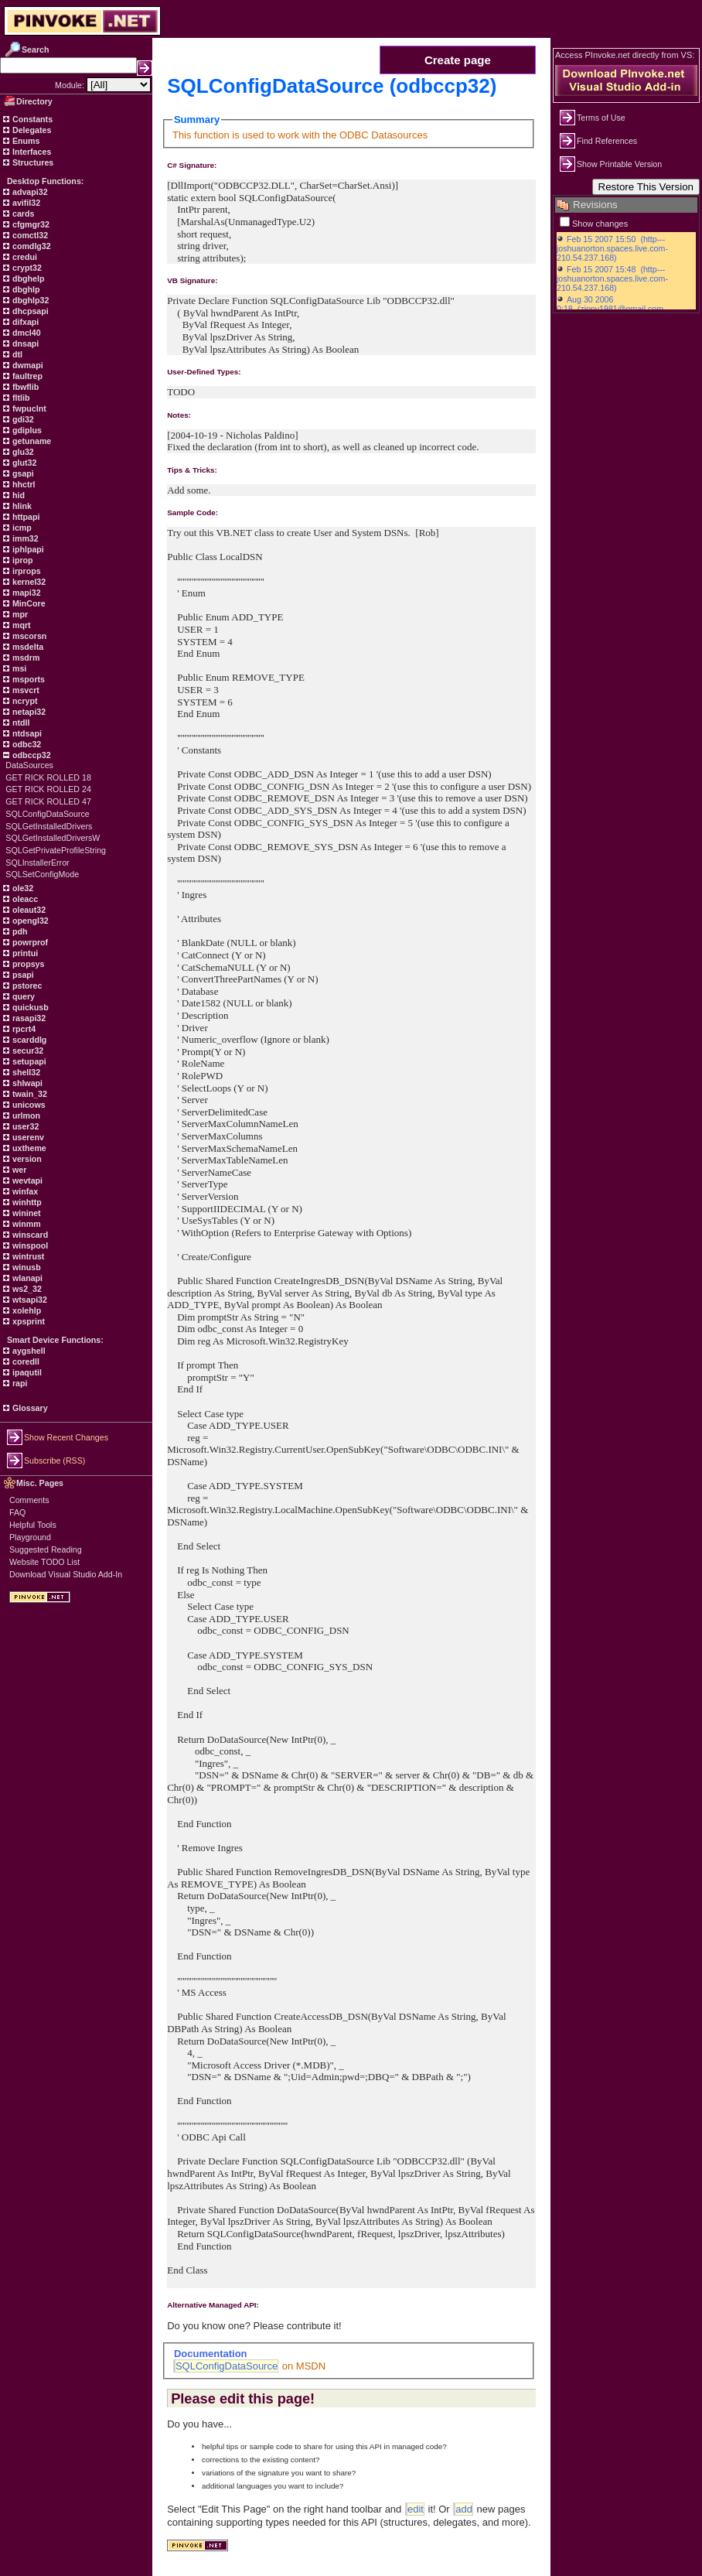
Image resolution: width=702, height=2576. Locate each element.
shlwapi (26, 1083)
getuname (30, 441)
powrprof (29, 942)
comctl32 (29, 235)
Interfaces (30, 151)
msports (27, 679)
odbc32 (25, 744)
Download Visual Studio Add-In (65, 1574)
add (463, 2509)
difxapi (24, 321)
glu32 (22, 451)
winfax (24, 1191)
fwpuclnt (28, 408)
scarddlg (28, 1039)
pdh (19, 931)
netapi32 (28, 711)
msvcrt (24, 690)
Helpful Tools (32, 1524)
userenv (27, 1137)
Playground (30, 1537)
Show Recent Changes (66, 1437)
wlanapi (26, 1278)
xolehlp (25, 1310)
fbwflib (24, 386)
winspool (29, 1245)
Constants (31, 119)
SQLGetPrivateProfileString (55, 850)
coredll (24, 1361)
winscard (29, 1234)
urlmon (25, 1115)
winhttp (26, 1202)
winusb (25, 1267)
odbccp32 (30, 755)
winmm (25, 1223)
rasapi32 (28, 1018)
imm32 (24, 538)
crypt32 (26, 267)
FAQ (17, 1512)
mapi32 (25, 592)
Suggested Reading (45, 1549)
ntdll (19, 722)
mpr (19, 614)
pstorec (26, 985)
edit (415, 2509)
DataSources (29, 765)
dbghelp (27, 278)
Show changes (600, 223)
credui (23, 256)
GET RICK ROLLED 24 (48, 789)
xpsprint (27, 1321)
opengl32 (29, 920)
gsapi (22, 473)
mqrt (20, 625)
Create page (457, 60)
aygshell (28, 1350)
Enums (25, 140)
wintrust (27, 1256)
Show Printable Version (619, 164)
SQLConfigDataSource (47, 813)
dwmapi (26, 365)
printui (24, 953)
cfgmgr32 (29, 224)
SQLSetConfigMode (42, 874)
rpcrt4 (23, 1028)
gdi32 (22, 419)
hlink (21, 506)
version (26, 1158)
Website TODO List (44, 1561)
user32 (24, 1126)
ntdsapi (26, 733)
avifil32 (25, 202)
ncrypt (24, 700)
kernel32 (28, 581)
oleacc (24, 899)
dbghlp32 (29, 300)
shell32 (25, 1072)
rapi (19, 1383)
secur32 (26, 1050)
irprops (25, 571)
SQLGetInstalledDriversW (52, 837)
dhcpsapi (29, 311)
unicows (28, 1104)
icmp (21, 527)
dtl (16, 354)
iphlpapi (27, 549)
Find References (607, 140)
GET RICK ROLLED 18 (48, 777)
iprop (21, 560)
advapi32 (29, 191)
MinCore (28, 603)
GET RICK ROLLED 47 (48, 801)
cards (22, 213)
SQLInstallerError (37, 862)
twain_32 (28, 1093)
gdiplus (26, 430)
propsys (27, 964)
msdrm (25, 657)
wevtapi (26, 1180)
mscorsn (28, 636)
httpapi (24, 516)
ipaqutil (26, 1372)
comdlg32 (30, 246)
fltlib (19, 397)
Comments (29, 1500)
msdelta (26, 646)
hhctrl (23, 484)
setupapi (28, 1061)
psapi (22, 974)
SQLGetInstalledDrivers (48, 826)
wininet (25, 1213)
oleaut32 (28, 909)
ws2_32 (26, 1288)
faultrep (26, 376)
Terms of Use (601, 117)
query (22, 996)
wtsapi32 (28, 1299)
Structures (31, 162)
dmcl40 (25, 332)
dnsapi (24, 343)
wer (18, 1169)
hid (17, 495)
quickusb (29, 1007)
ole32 (21, 888)
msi (18, 668)
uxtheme (28, 1148)
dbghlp (24, 289)
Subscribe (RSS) (54, 1460)
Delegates (30, 130)
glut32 (23, 462)
